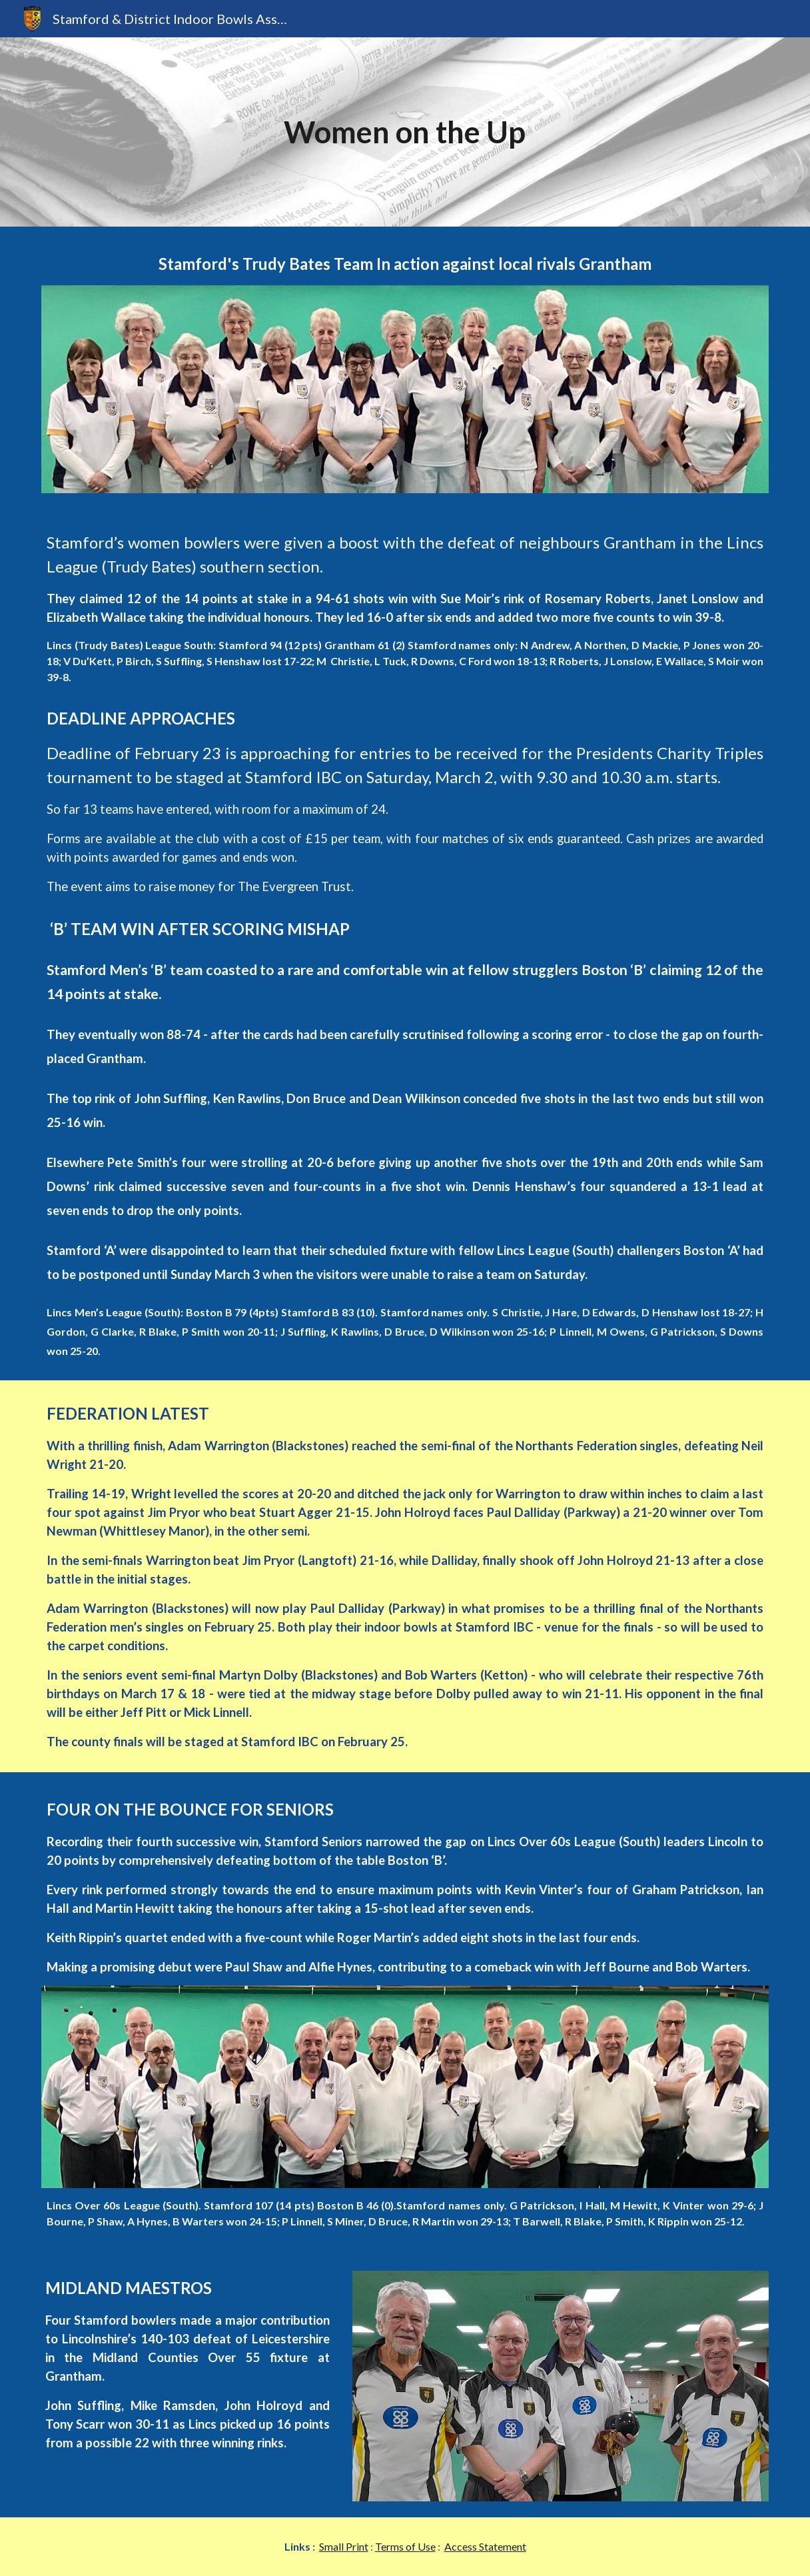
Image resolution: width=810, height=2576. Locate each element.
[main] (405, 132)
